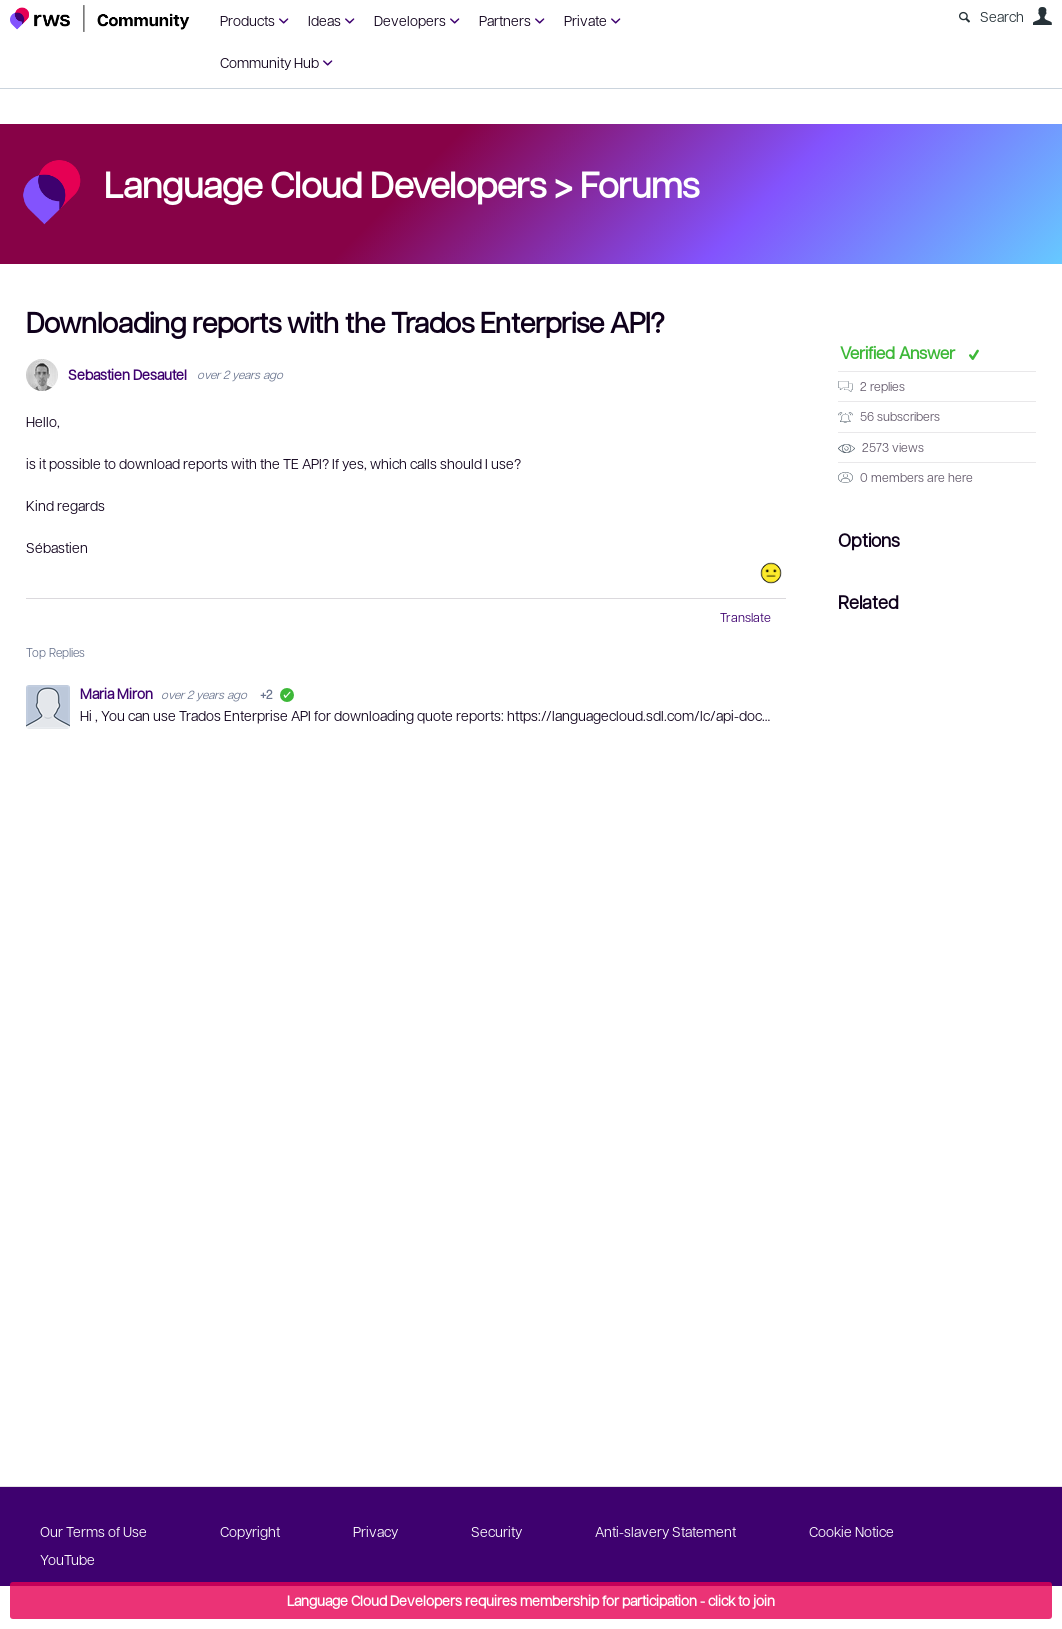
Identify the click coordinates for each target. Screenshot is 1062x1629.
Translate (745, 617)
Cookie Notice (851, 1531)
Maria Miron (118, 693)
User (1042, 16)
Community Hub (269, 62)
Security (496, 1531)
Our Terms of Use (93, 1531)
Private (585, 20)
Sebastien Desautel (127, 374)
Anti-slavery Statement (665, 1531)
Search (1002, 16)
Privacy (375, 1531)
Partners (505, 20)
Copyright (250, 1531)
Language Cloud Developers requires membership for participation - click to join (531, 1600)
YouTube (67, 1559)
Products (247, 20)
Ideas (324, 20)
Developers (410, 20)
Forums (639, 183)
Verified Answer (899, 352)
